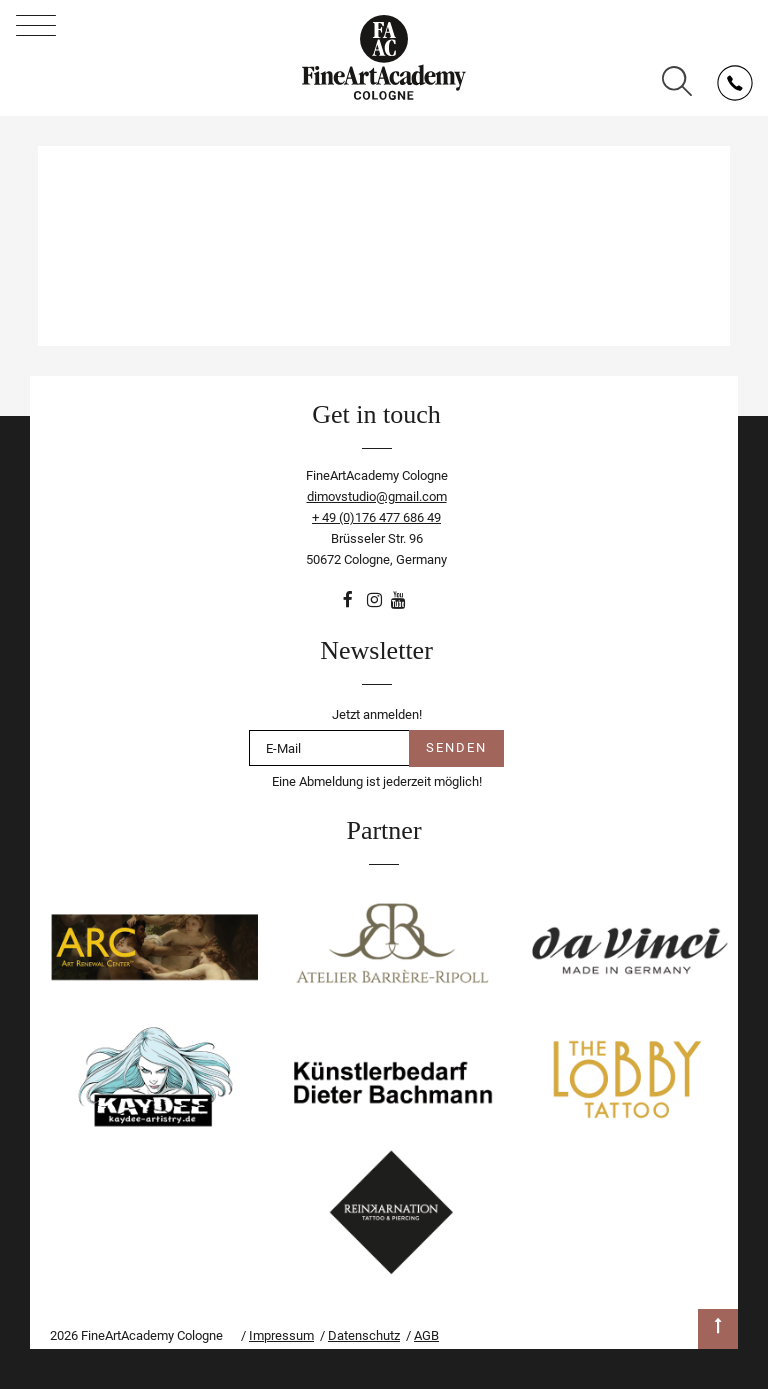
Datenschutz (364, 1335)
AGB (426, 1335)
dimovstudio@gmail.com (377, 496)
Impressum (281, 1335)
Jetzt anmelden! (377, 714)
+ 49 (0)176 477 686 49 (376, 517)
